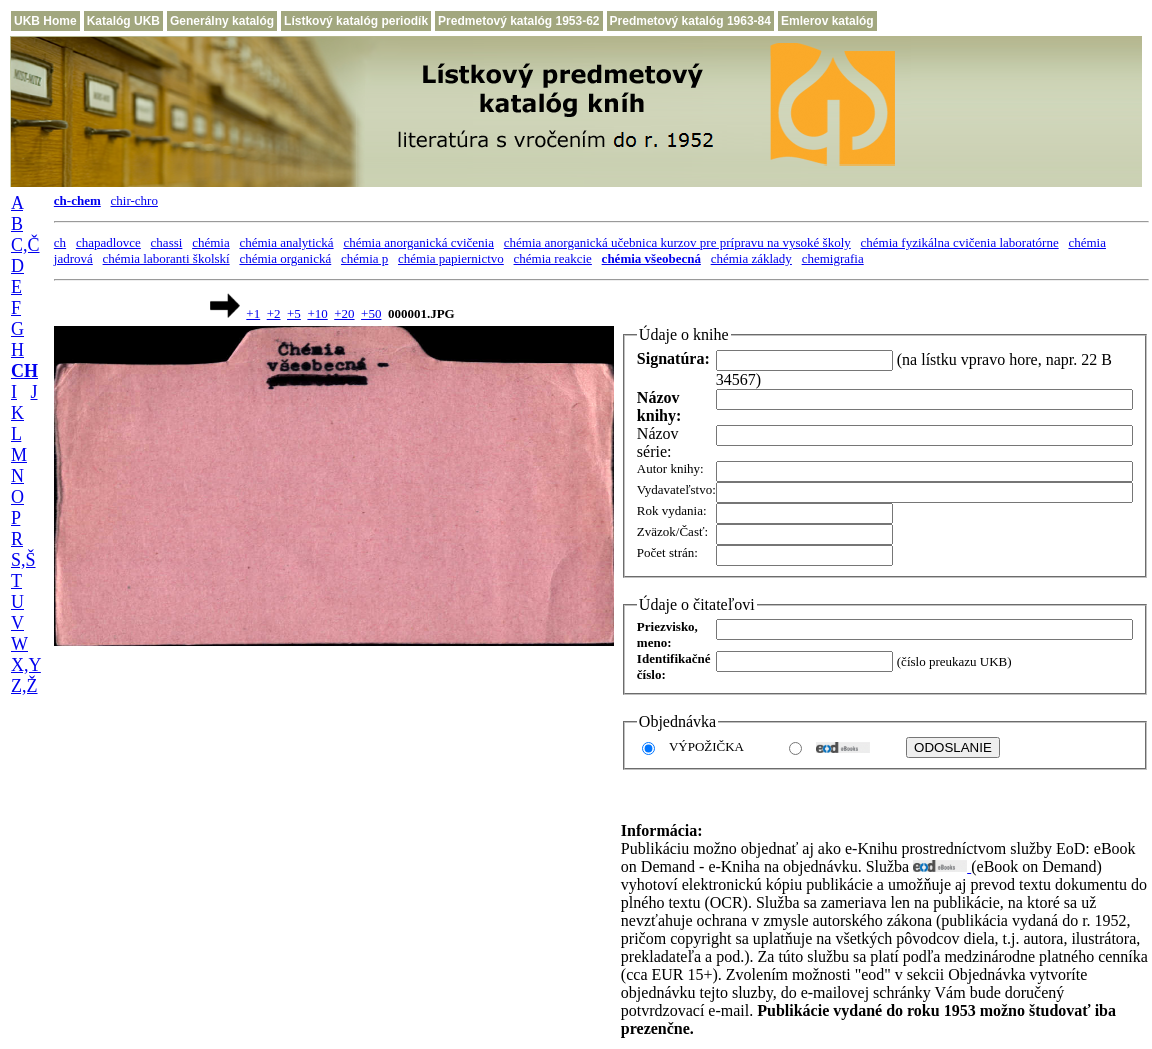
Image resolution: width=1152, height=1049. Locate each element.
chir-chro (134, 200)
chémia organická (285, 258)
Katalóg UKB (123, 21)
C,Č (25, 245)
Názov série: (658, 442)
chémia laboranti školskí (166, 258)
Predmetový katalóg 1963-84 (690, 21)
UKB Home (45, 21)
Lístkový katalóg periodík (356, 21)
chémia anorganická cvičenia (418, 242)
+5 (294, 313)
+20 (344, 313)
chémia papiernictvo (451, 258)
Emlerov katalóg (827, 21)
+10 (317, 313)
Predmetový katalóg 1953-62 (518, 21)
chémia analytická (286, 242)
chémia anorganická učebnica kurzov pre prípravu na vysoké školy (677, 242)
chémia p (364, 258)
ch (60, 242)
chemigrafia (833, 258)
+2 (274, 313)
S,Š (23, 560)
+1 (253, 313)
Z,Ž (24, 686)
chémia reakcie (553, 258)
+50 (371, 313)
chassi (167, 242)
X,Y (26, 665)
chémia (211, 242)
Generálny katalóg (222, 21)
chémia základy (751, 258)
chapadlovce (108, 242)
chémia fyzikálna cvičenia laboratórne (960, 242)
